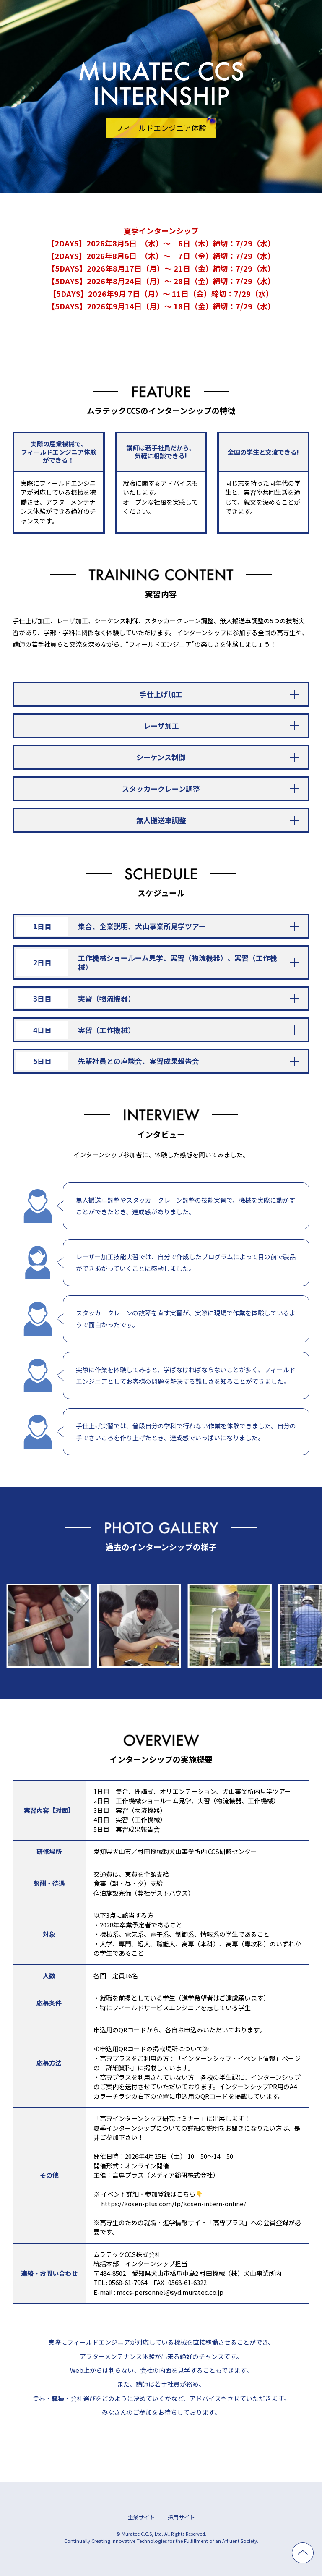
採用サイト (181, 2517)
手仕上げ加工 (161, 694)
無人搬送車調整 (161, 820)
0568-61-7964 (128, 2282)
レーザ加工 (161, 725)
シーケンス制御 (161, 757)
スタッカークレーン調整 (161, 788)
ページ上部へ (313, 2548)
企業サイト (141, 2517)
